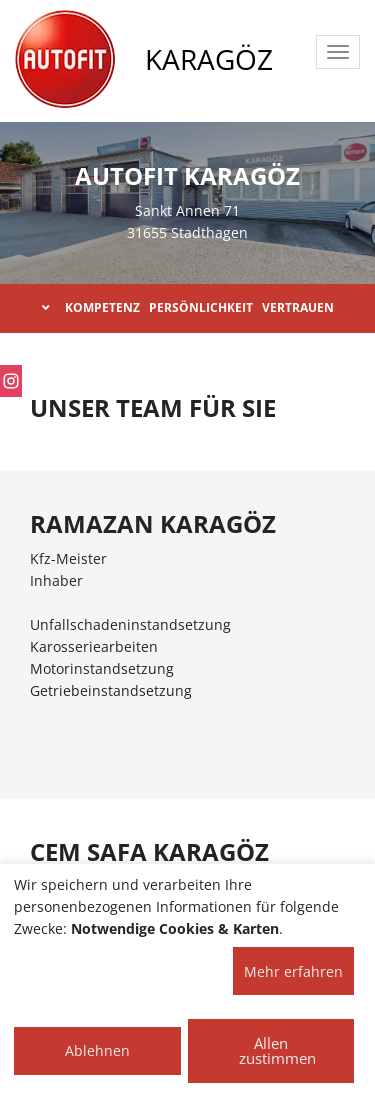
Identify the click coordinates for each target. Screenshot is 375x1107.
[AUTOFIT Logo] (65, 60)
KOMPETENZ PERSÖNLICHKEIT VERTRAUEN (188, 307)
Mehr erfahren (293, 971)
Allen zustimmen (277, 1050)
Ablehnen (97, 1050)
